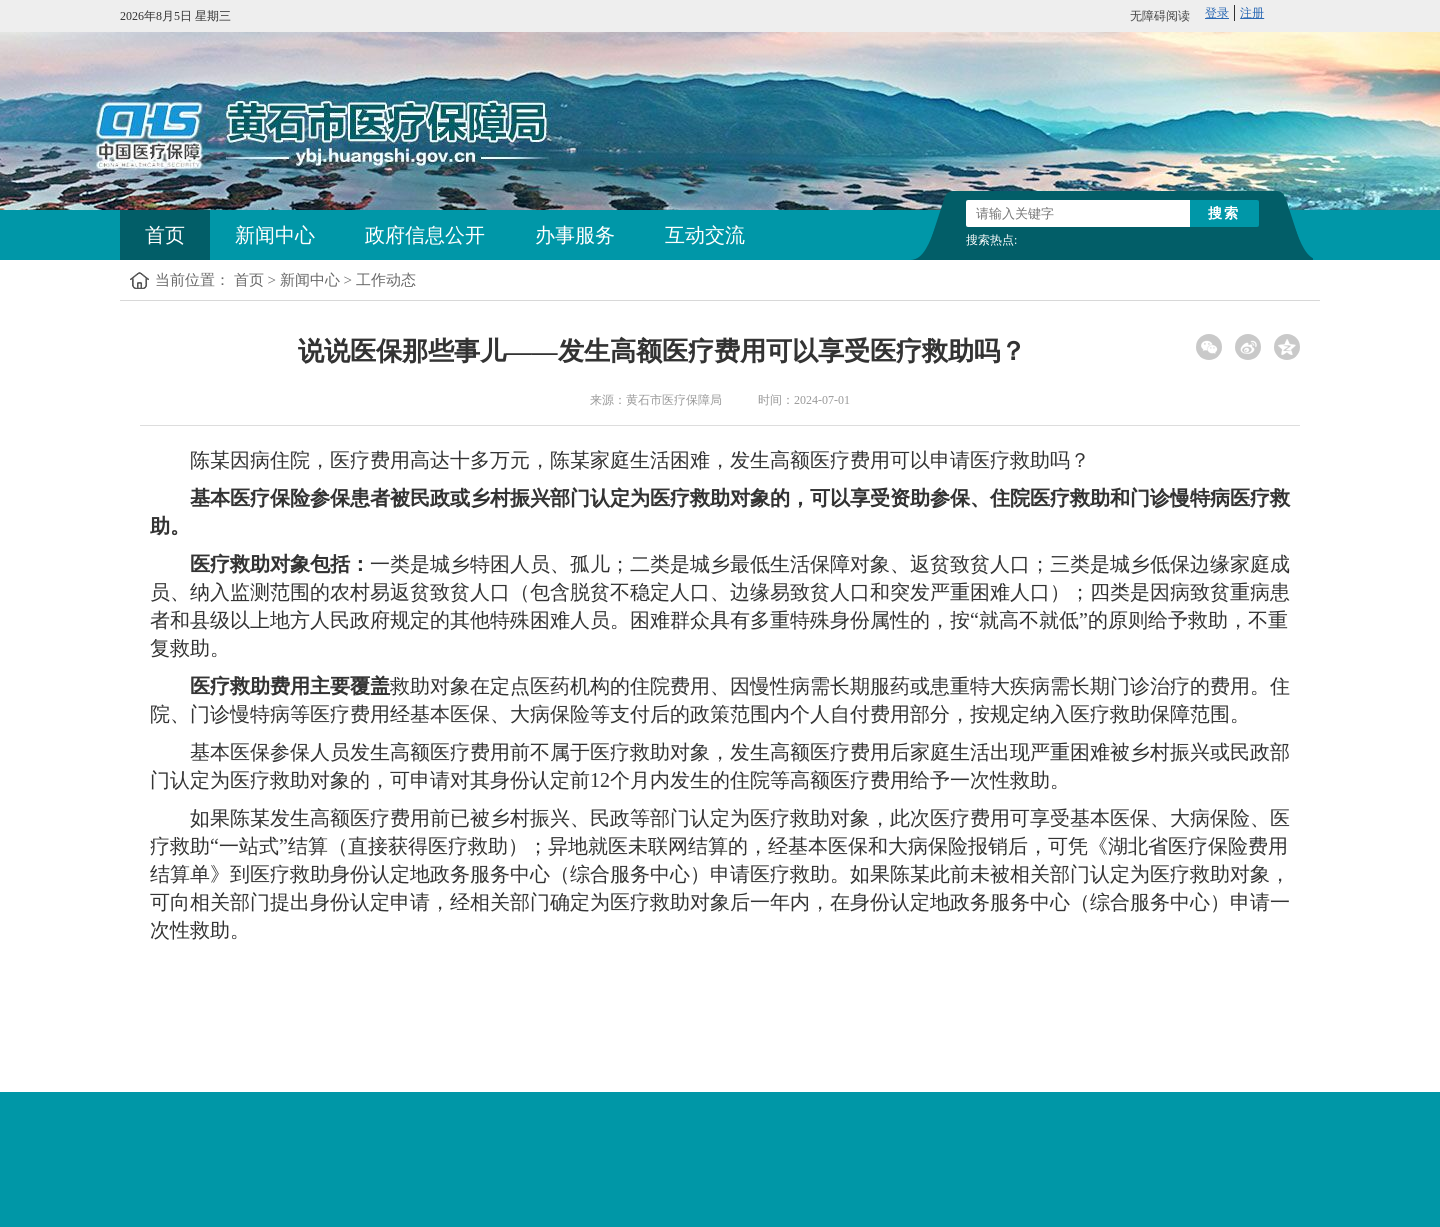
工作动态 (386, 280)
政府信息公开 (425, 235)
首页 (165, 235)
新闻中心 (275, 235)
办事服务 (575, 235)
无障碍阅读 (1160, 16)
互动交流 (705, 235)
